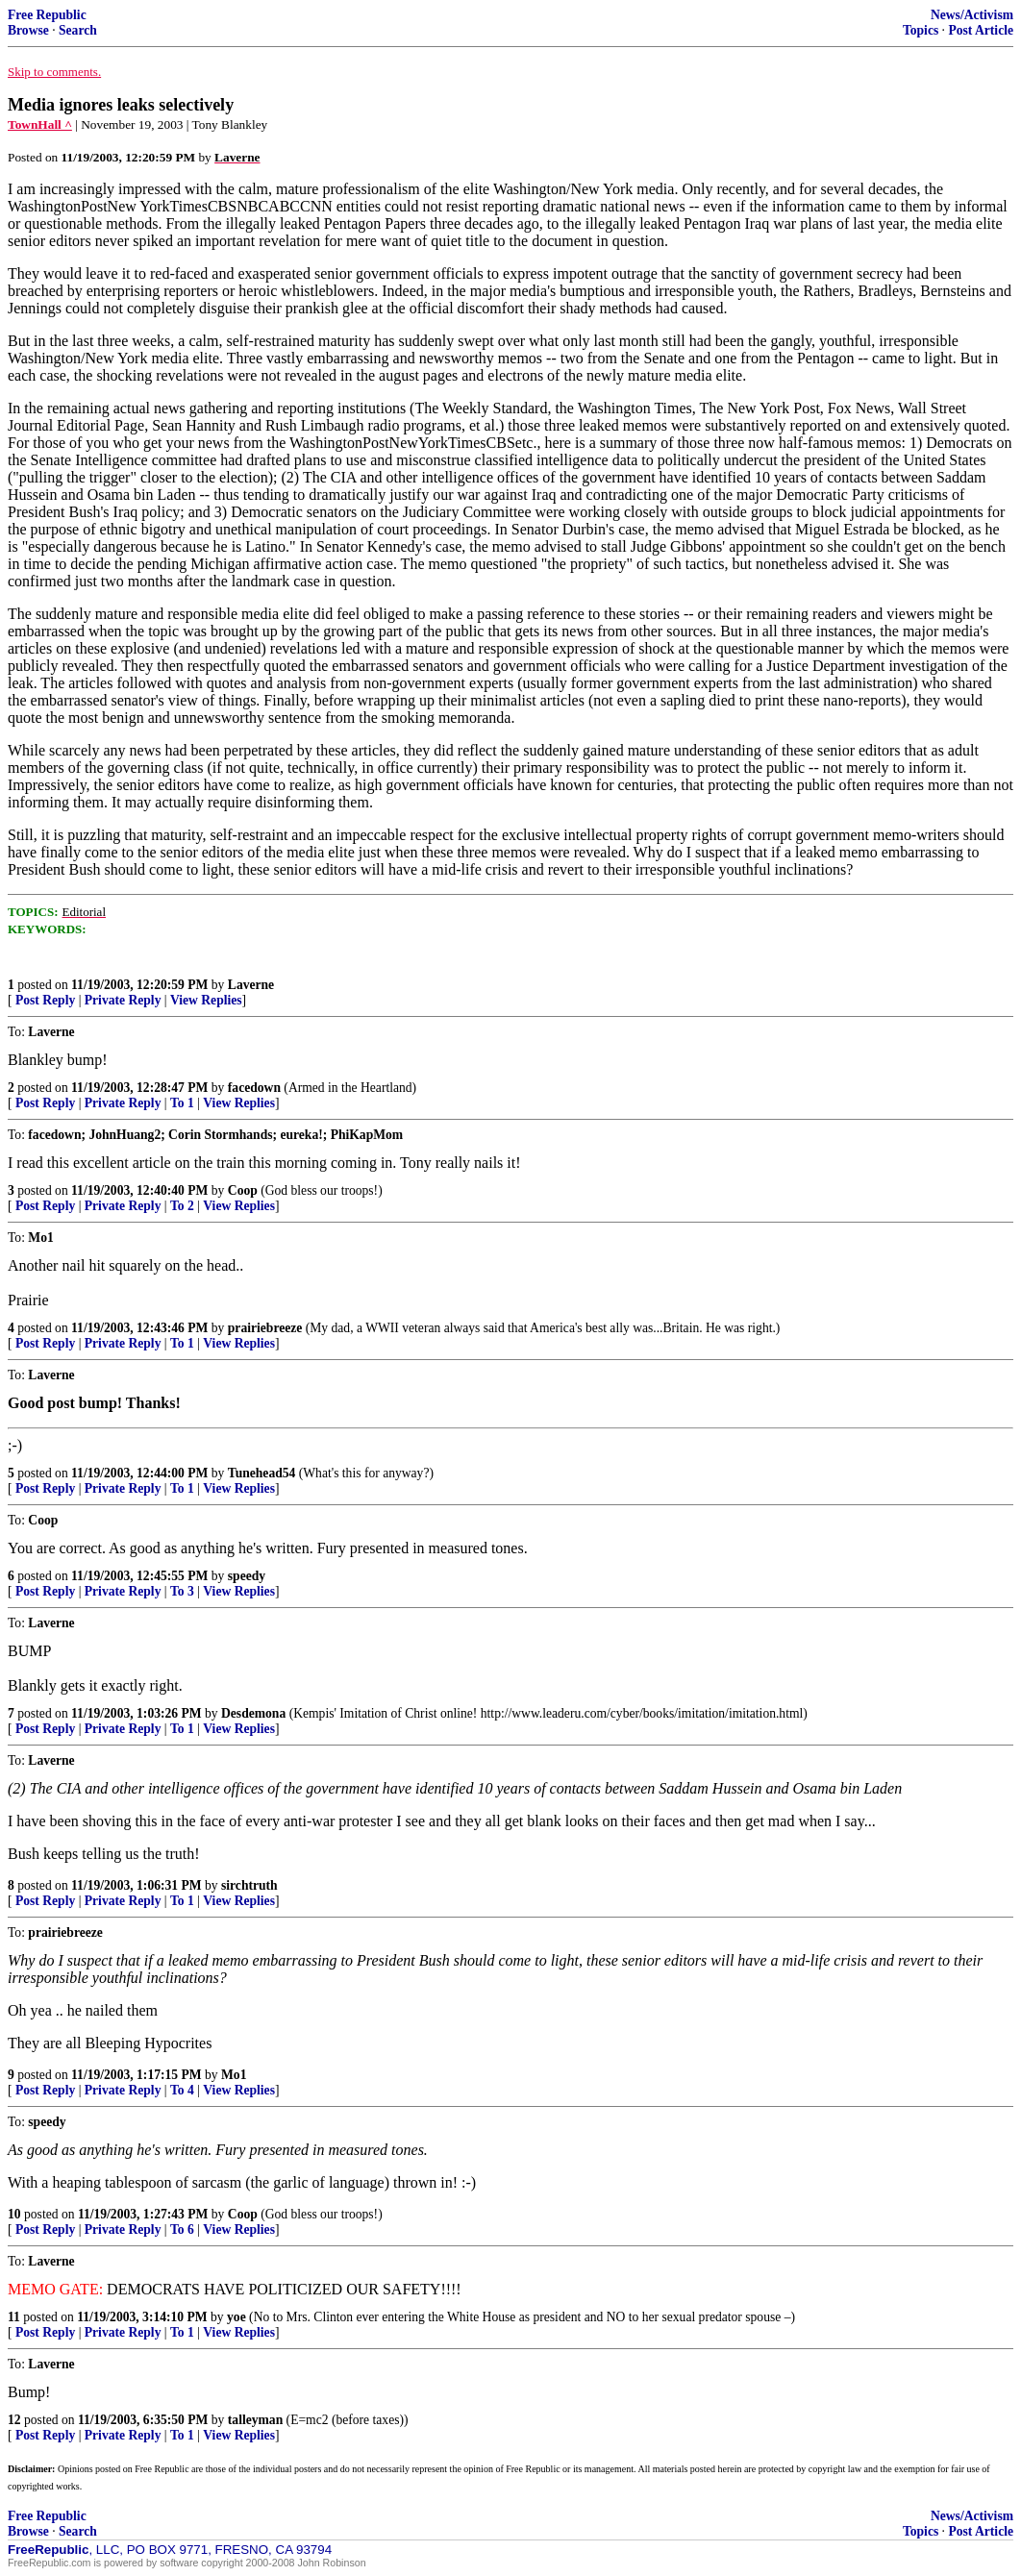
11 (14, 2317)
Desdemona (253, 1713)
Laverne (251, 985)
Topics (920, 30)
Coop (243, 1190)
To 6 (182, 2229)
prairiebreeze (265, 1328)
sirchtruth (249, 1885)
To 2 (182, 1206)
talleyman (255, 2420)
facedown (254, 1087)
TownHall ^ (40, 124)
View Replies (206, 1000)
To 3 (182, 1591)
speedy (246, 1576)
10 (14, 2214)
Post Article (980, 30)
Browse (28, 30)
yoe (236, 2317)
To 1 (182, 1103)
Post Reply (45, 1000)
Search (78, 30)
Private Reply (123, 1000)
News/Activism (972, 15)
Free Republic (47, 15)
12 (14, 2420)
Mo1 (233, 2075)
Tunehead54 (262, 1473)
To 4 (182, 2090)
